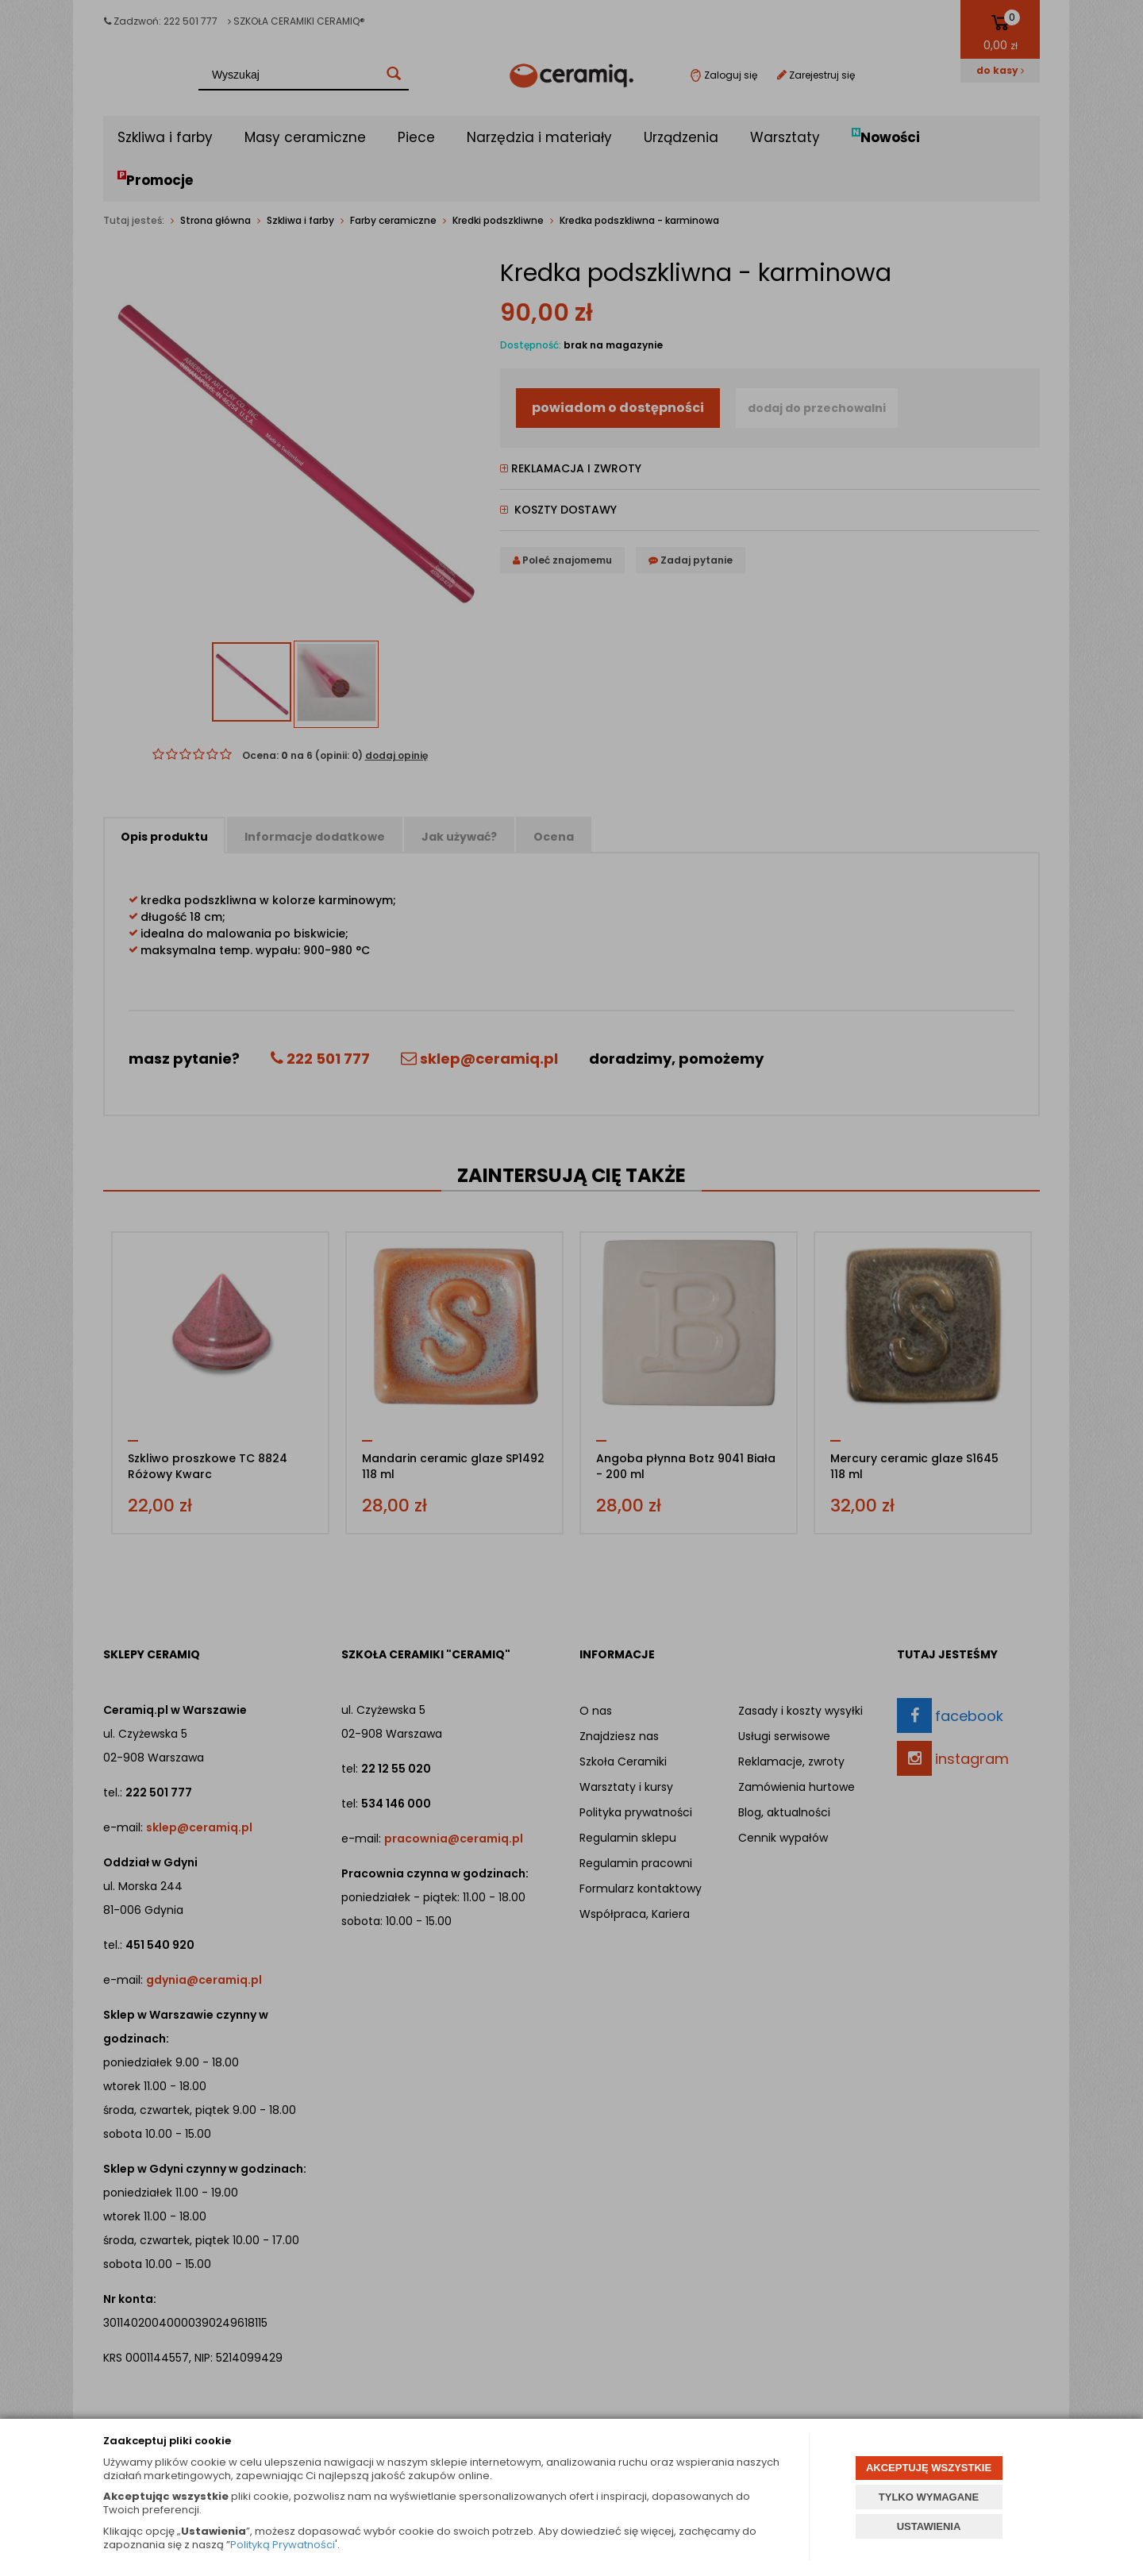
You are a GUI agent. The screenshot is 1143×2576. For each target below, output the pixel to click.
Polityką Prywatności (282, 2544)
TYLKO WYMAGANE (929, 2497)
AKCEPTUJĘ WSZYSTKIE (928, 2468)
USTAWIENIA (929, 2526)
